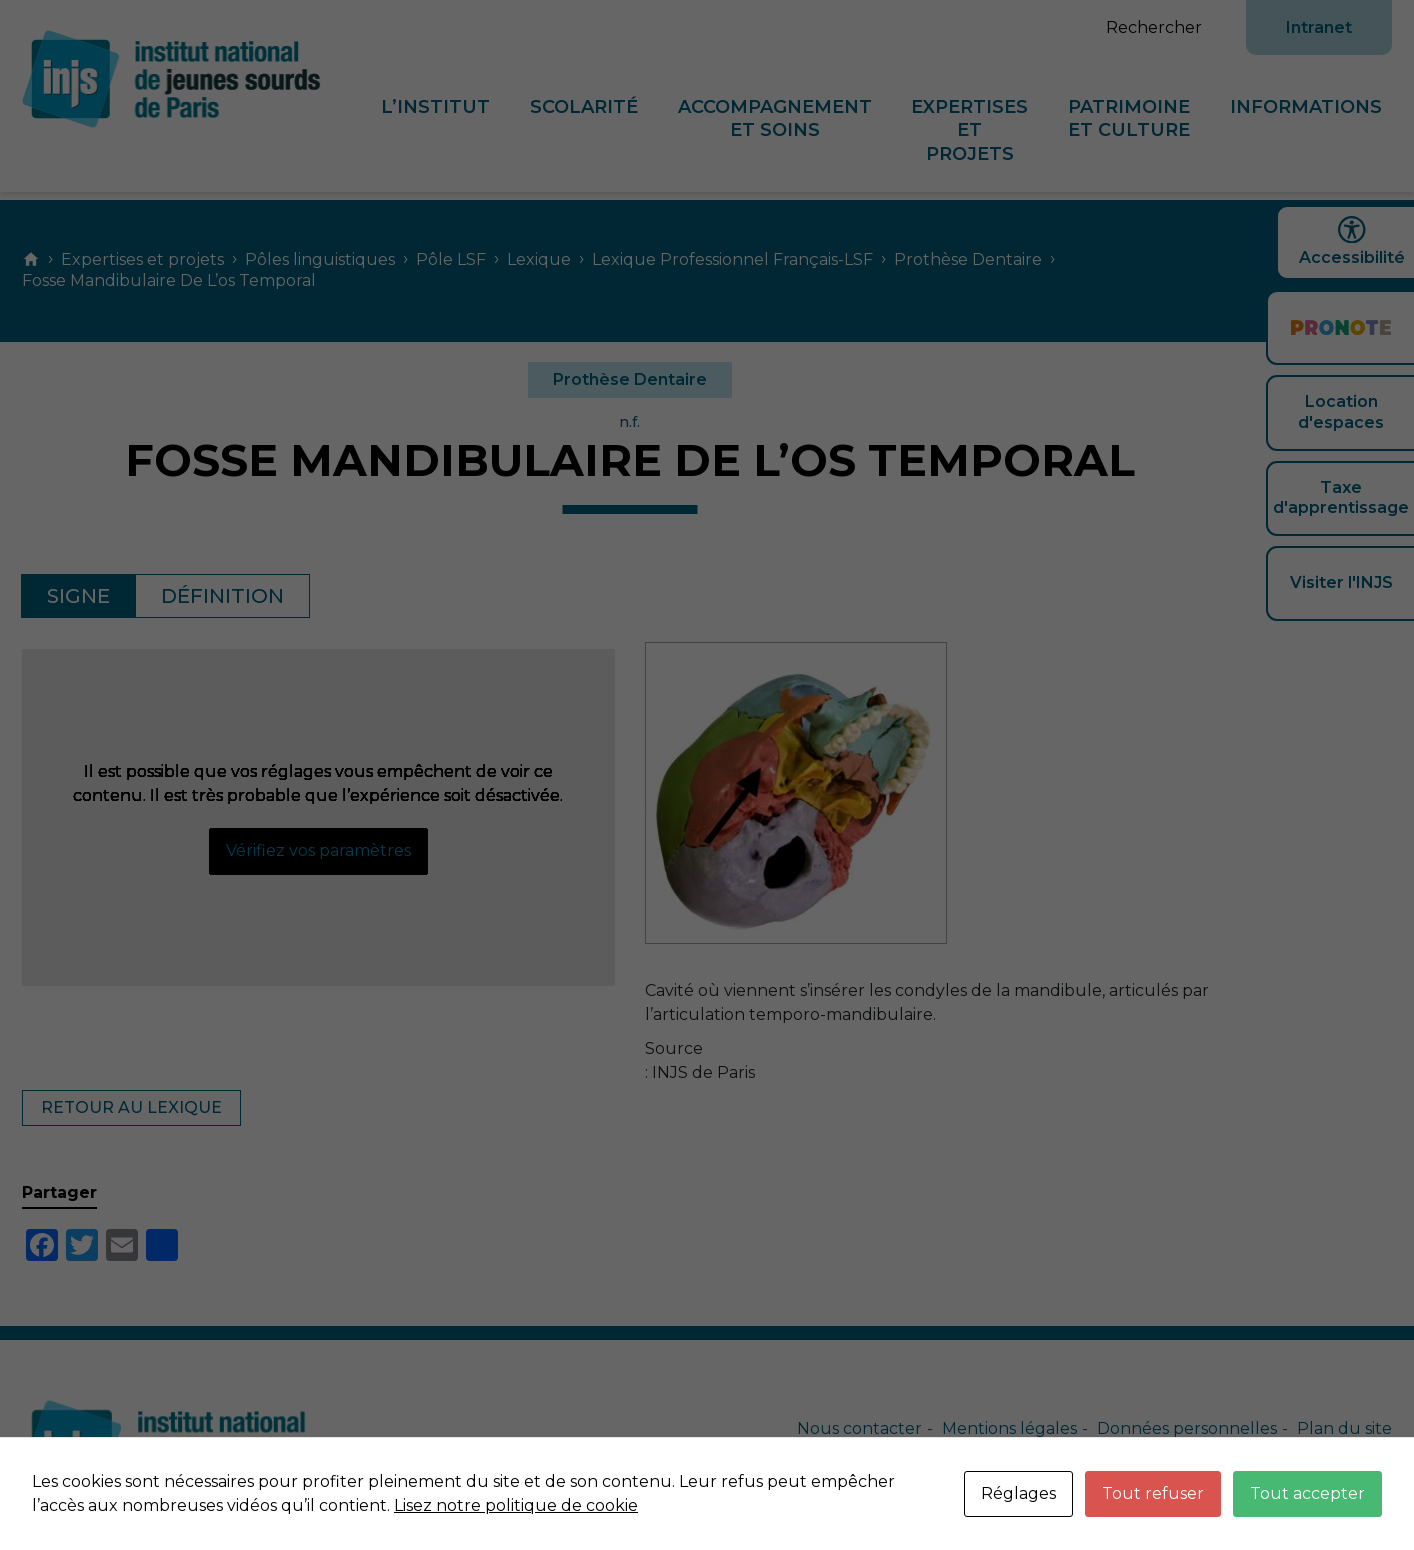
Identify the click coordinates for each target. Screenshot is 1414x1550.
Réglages (1018, 1493)
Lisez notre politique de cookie (516, 1505)
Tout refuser (1153, 1493)
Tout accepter (1307, 1493)
